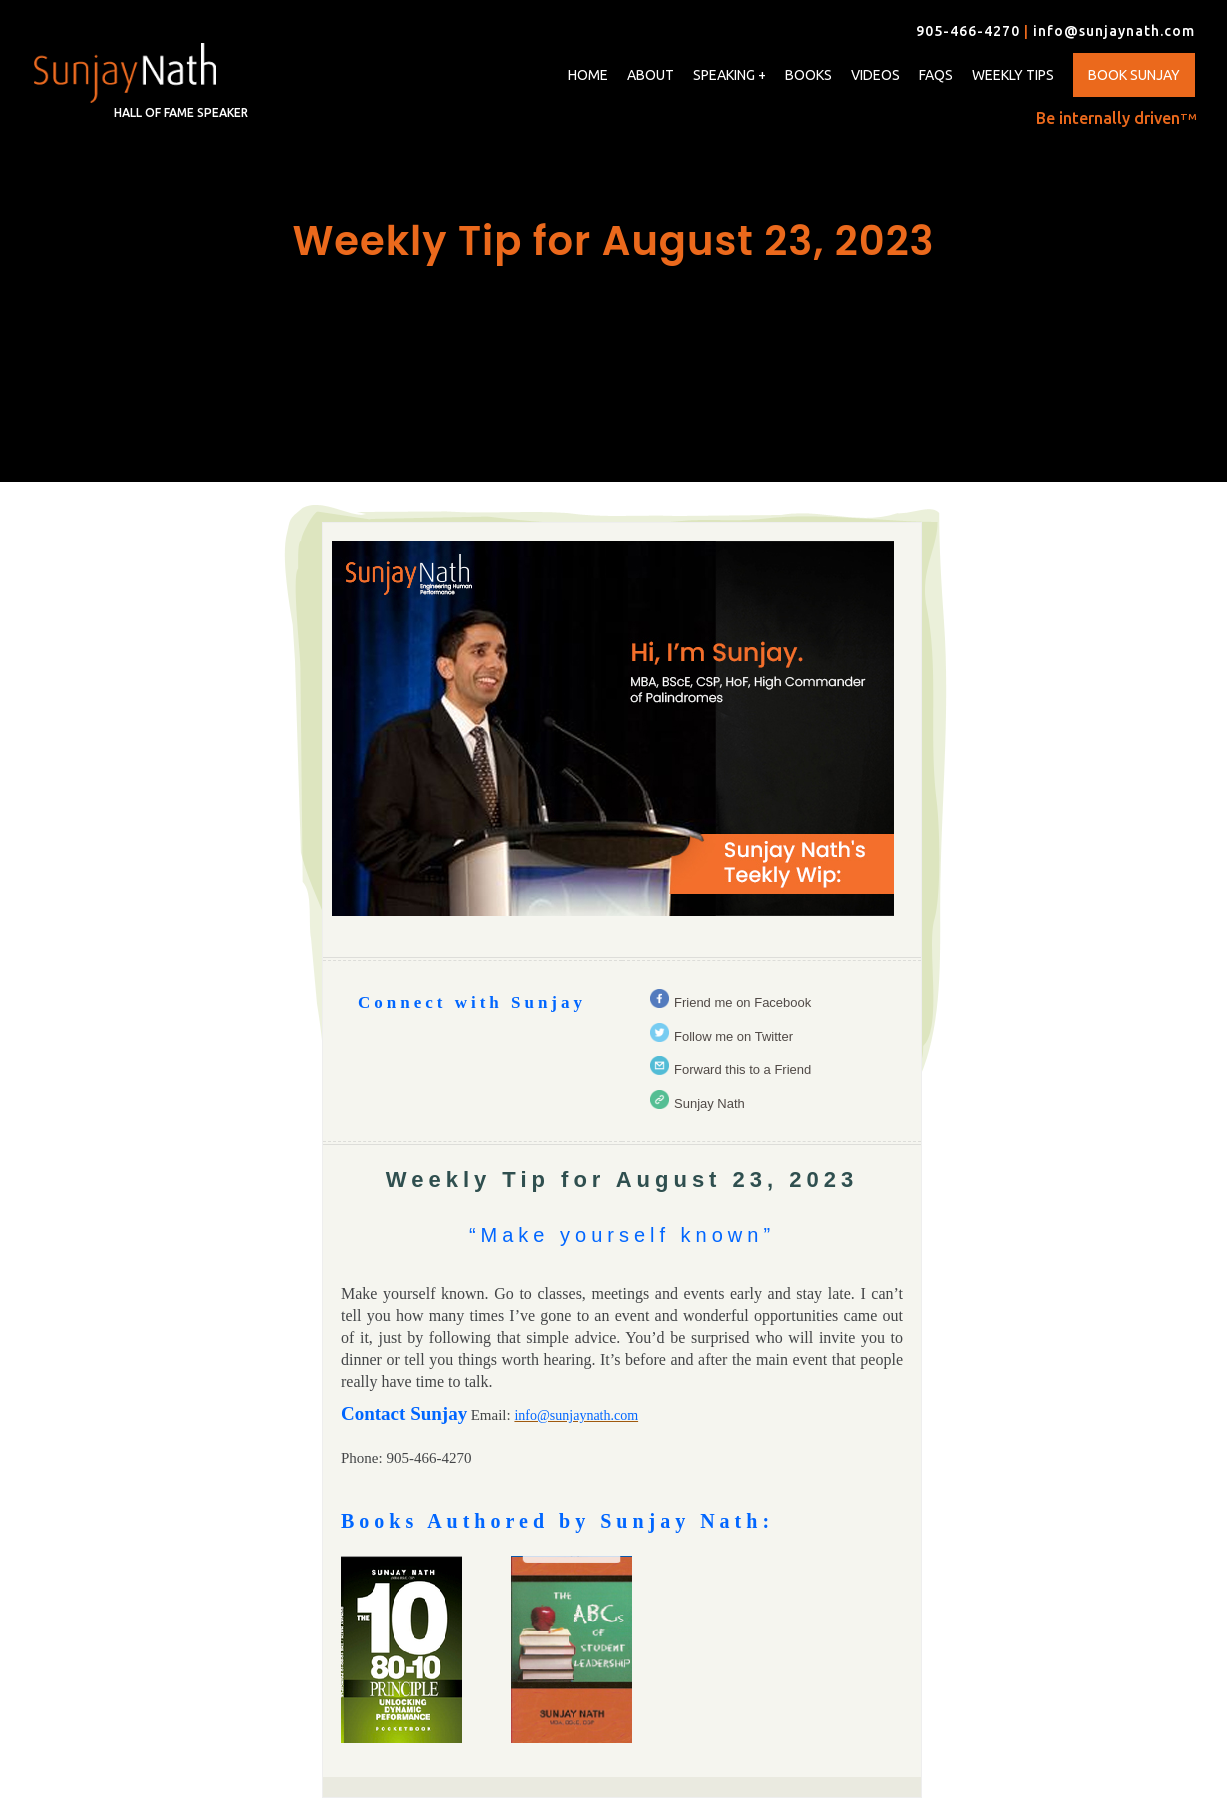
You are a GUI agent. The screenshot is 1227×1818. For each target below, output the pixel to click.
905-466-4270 (968, 31)
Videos (875, 75)
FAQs (936, 75)
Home (588, 75)
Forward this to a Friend (742, 1069)
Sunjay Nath (709, 1103)
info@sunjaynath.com (1114, 31)
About (650, 75)
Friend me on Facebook (742, 1002)
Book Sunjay (1134, 75)
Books (808, 75)
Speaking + (729, 75)
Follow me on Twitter (733, 1036)
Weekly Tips (1013, 75)
